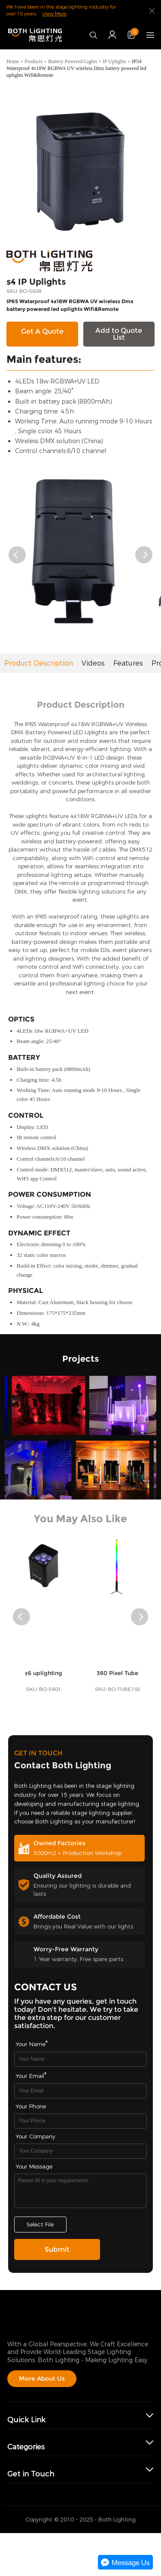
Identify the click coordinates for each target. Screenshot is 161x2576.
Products (33, 61)
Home (12, 61)
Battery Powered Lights (72, 61)
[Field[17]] (80, 2151)
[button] (17, 554)
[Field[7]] (80, 2059)
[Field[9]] (80, 2091)
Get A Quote (42, 331)
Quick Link (26, 2420)
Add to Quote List (118, 333)
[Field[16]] (80, 2121)
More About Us (42, 2378)
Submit (57, 2249)
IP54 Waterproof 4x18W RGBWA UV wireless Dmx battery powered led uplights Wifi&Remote (76, 68)
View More (54, 13)
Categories (26, 2447)
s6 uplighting (43, 1683)
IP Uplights (114, 61)
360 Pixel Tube (117, 1683)
